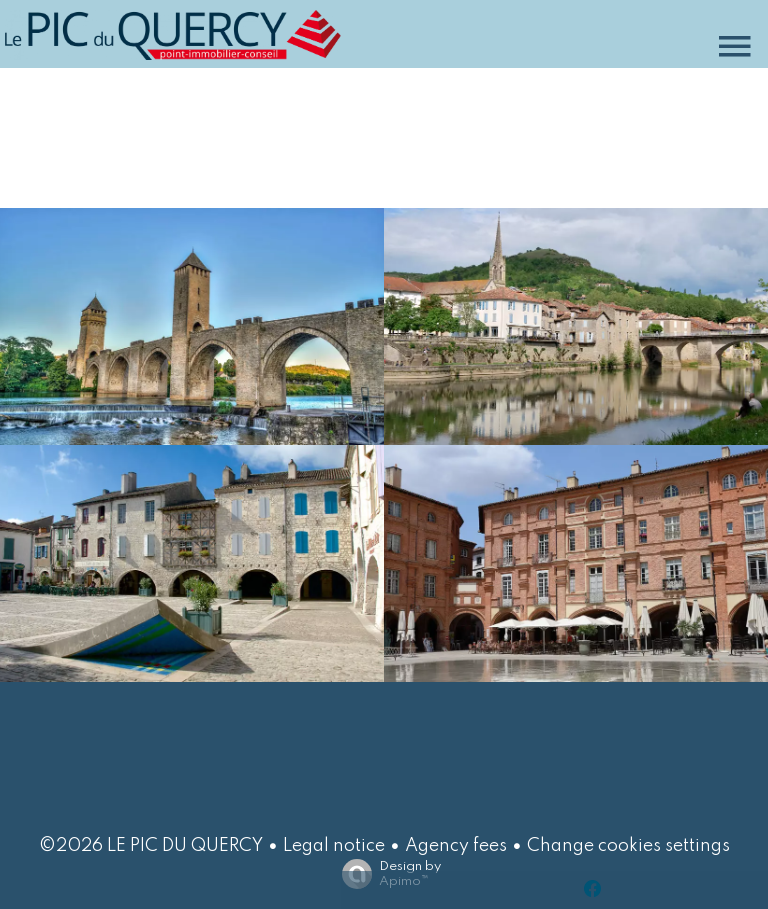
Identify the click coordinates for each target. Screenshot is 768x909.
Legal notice (334, 846)
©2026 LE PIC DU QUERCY (151, 846)
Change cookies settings (628, 846)
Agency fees (456, 846)
